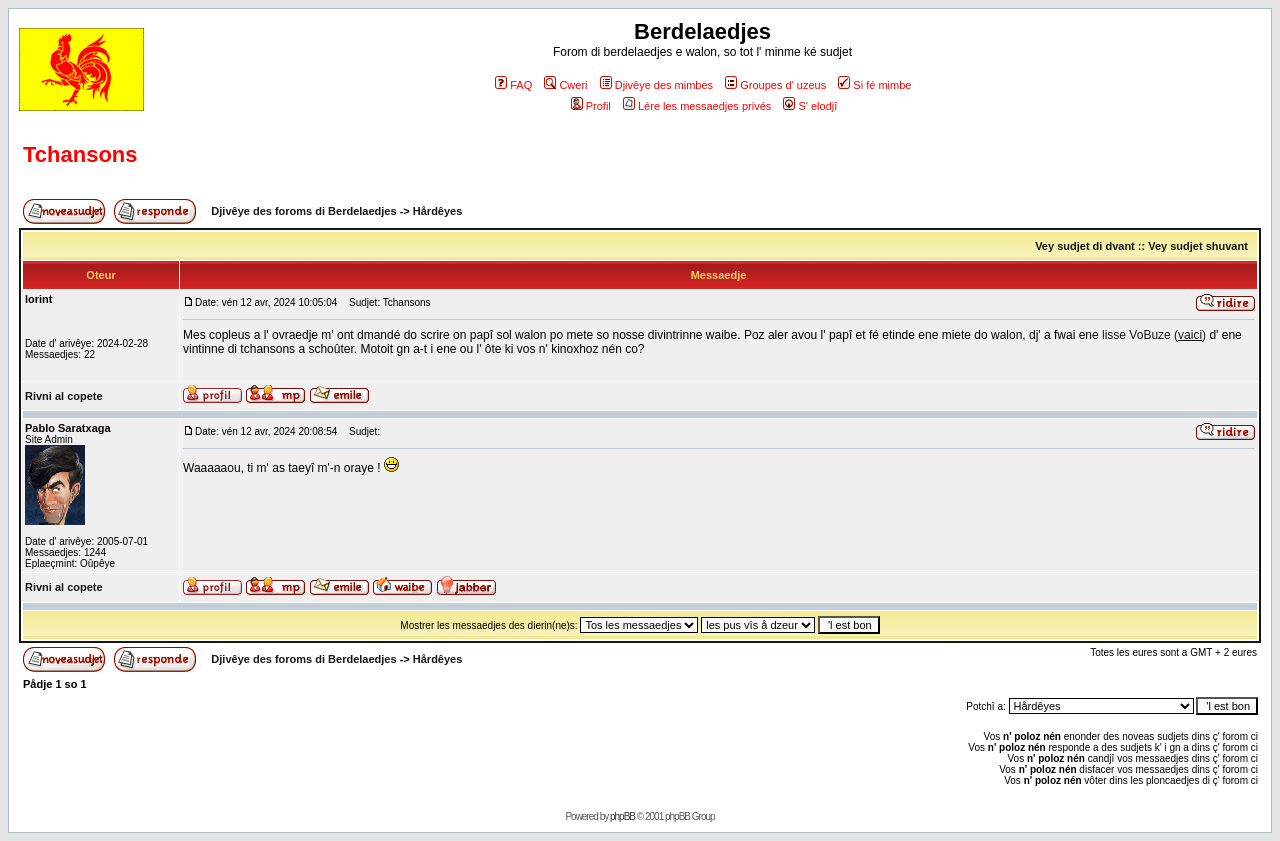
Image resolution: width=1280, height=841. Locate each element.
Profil (591, 106)
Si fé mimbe (874, 85)
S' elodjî (810, 106)
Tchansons (80, 154)
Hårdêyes (438, 211)
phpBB (622, 816)
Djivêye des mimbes (656, 85)
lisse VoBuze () (1154, 335)
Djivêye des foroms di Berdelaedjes (303, 211)
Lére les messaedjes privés (697, 106)
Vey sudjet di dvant (1085, 246)
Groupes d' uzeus (775, 85)
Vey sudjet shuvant (1198, 246)
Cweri (565, 85)
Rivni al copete (64, 396)
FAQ (513, 85)
